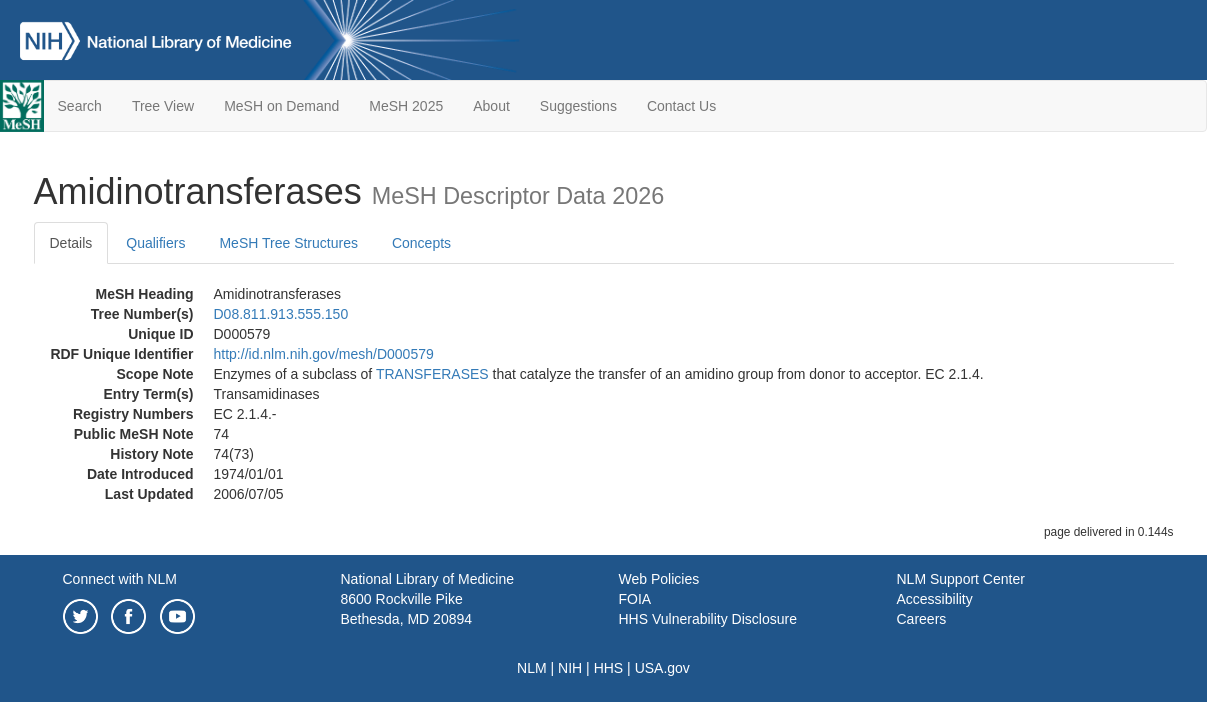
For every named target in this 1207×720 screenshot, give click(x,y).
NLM (532, 668)
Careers (922, 619)
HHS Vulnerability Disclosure (708, 619)
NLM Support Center (961, 579)
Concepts (421, 243)
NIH (570, 668)
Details (71, 243)
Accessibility (935, 599)
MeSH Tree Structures (288, 243)
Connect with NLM (120, 579)
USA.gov (662, 668)
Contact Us (681, 106)
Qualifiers (155, 243)
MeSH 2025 (406, 106)
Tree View (163, 106)
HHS (609, 668)
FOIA (635, 599)
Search (80, 106)
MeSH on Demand (281, 106)
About (491, 106)
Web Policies (659, 579)
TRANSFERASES (432, 374)
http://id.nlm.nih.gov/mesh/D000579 (324, 354)
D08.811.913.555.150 (281, 314)
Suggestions (578, 106)
